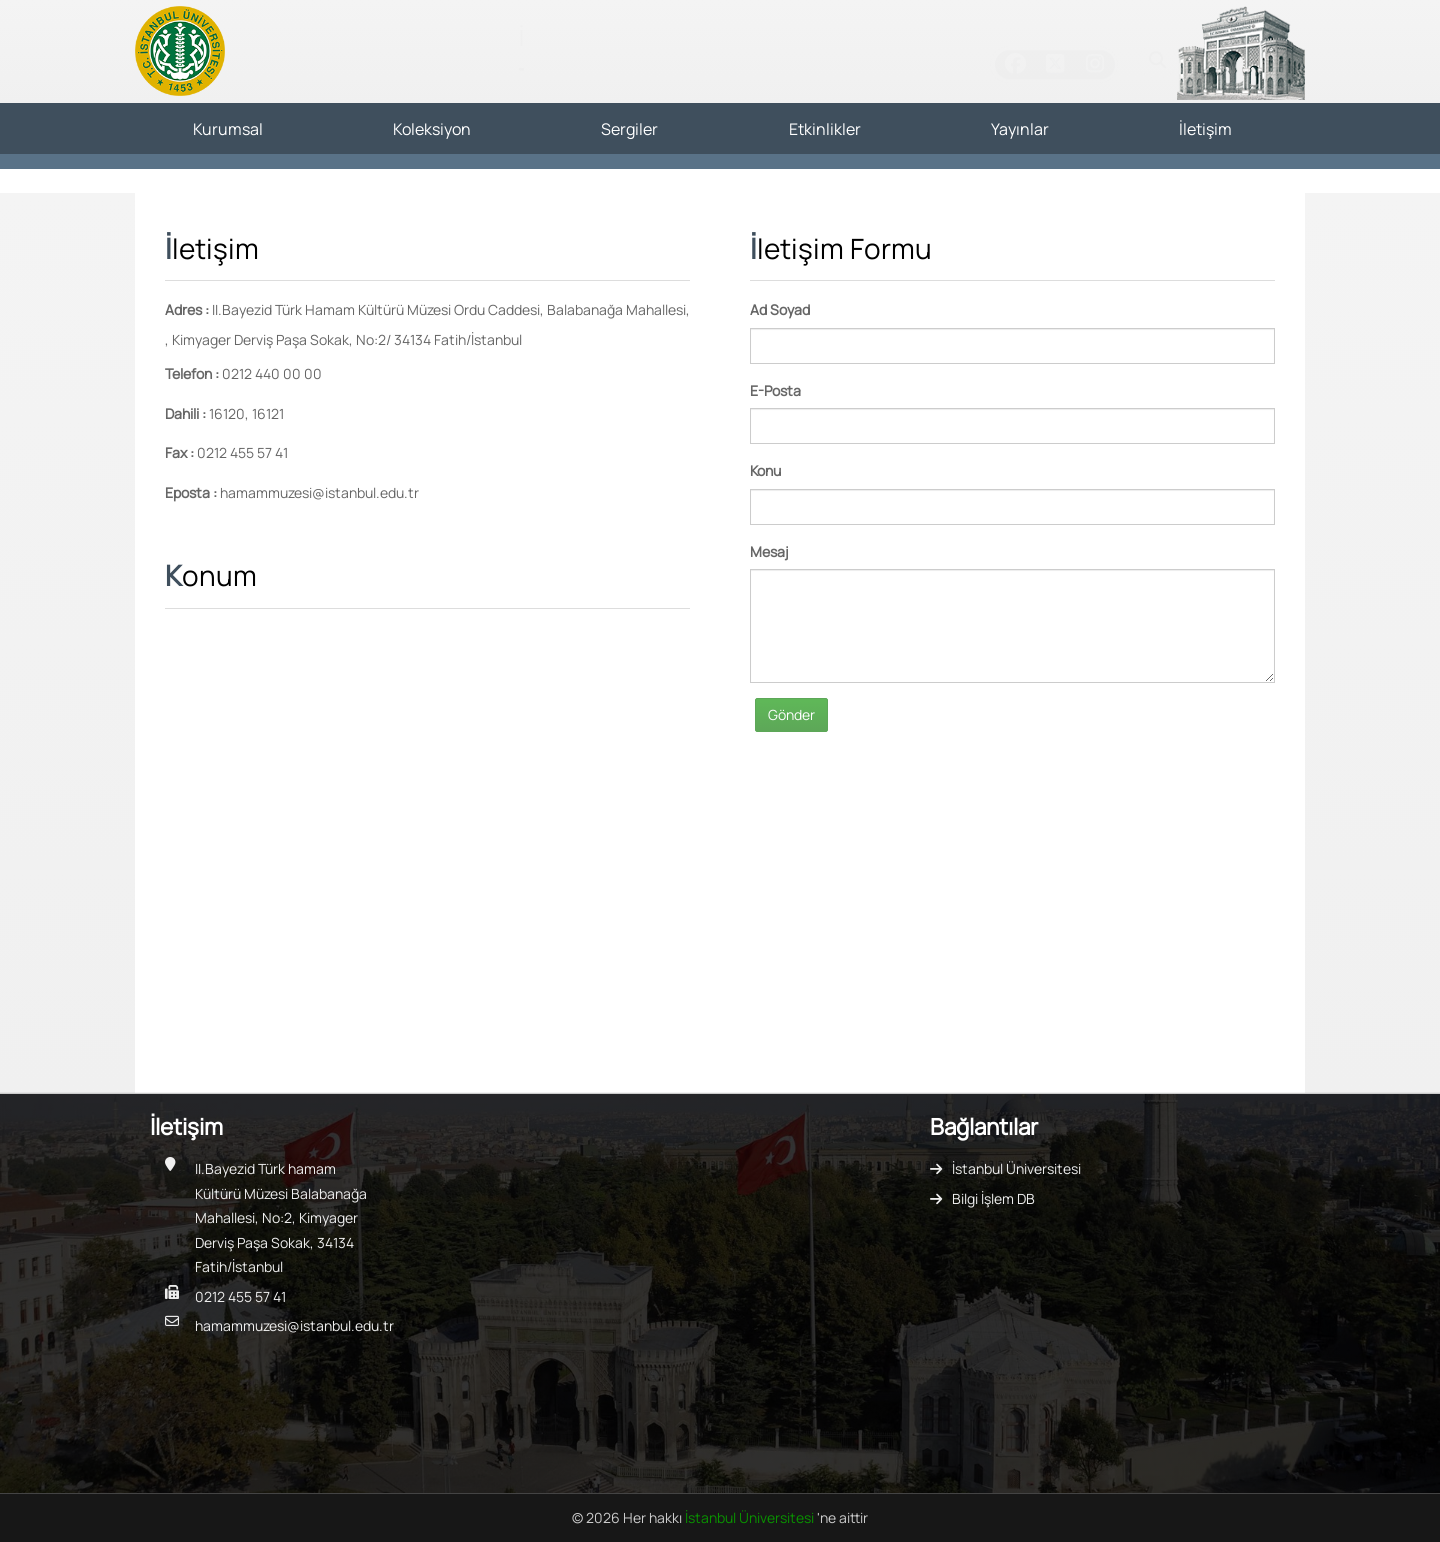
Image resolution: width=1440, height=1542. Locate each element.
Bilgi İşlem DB (993, 1198)
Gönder (791, 714)
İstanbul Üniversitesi (1016, 1168)
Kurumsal (228, 129)
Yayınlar (1020, 129)
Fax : (179, 452)
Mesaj (769, 551)
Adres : (187, 309)
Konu (765, 470)
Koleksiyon (432, 129)
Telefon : (192, 373)
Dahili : (185, 413)
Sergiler (629, 129)
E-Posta (775, 390)
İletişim (1205, 129)
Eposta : (191, 492)
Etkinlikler (825, 129)
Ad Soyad (780, 309)
